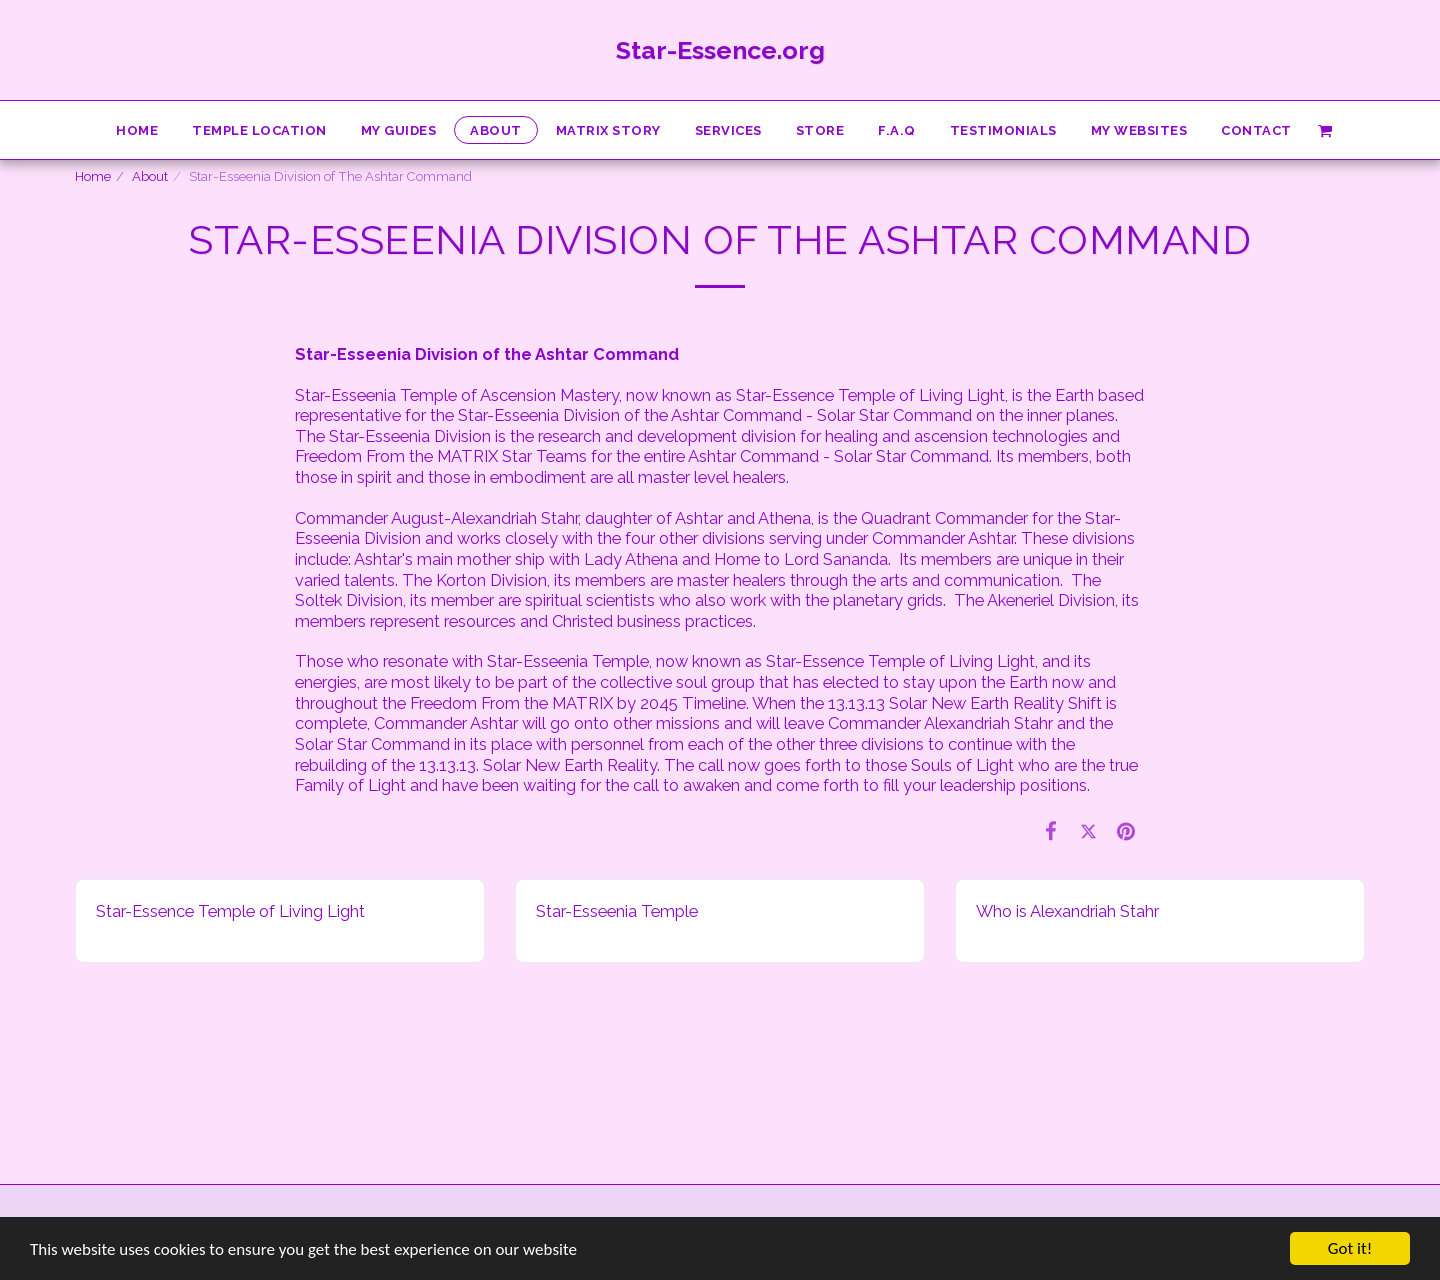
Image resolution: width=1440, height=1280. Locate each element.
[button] (1325, 129)
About (150, 176)
